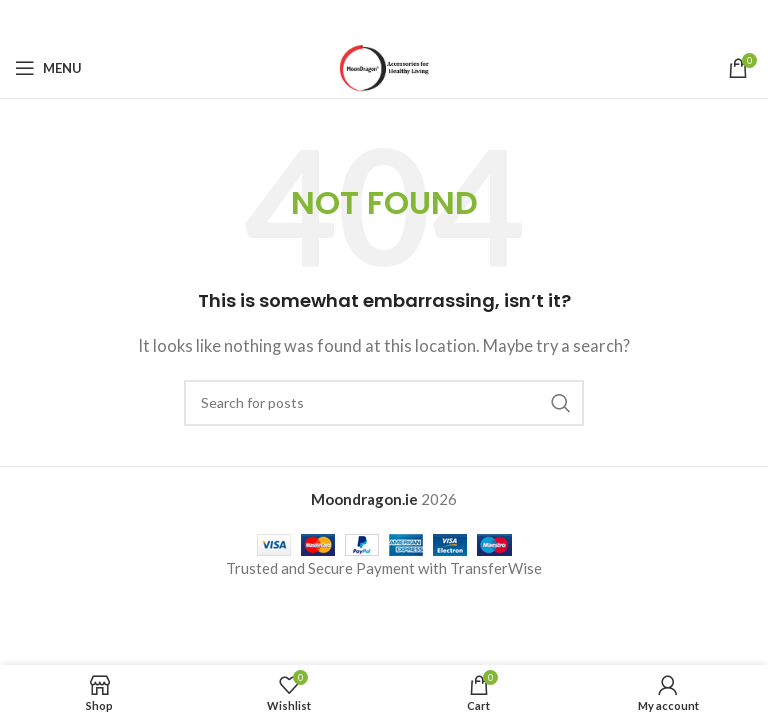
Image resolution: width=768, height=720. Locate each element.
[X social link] (358, 19)
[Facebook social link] (333, 19)
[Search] (384, 403)
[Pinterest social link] (384, 19)
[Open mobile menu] (48, 68)
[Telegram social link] (434, 19)
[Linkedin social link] (409, 19)
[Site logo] (384, 66)
